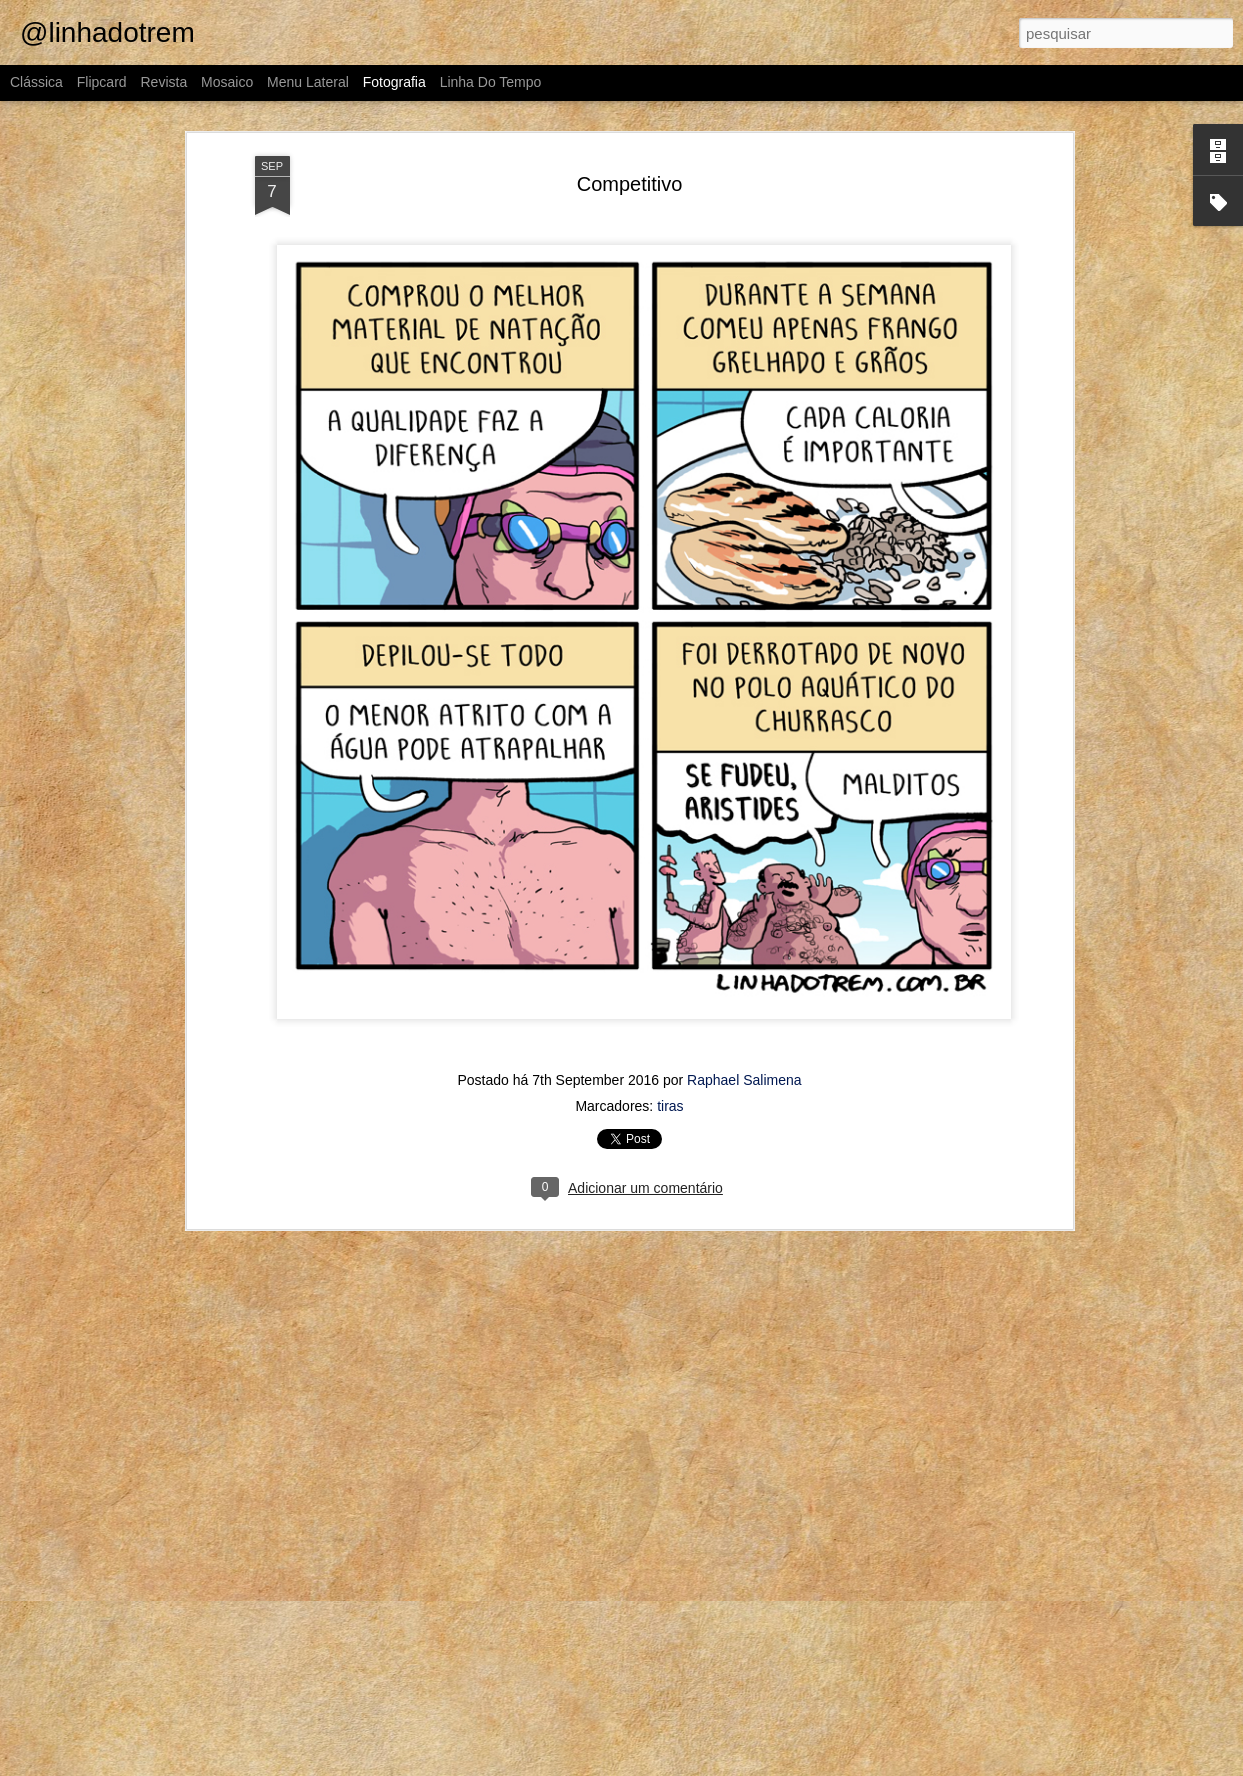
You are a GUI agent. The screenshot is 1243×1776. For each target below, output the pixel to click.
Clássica (36, 82)
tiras (670, 1106)
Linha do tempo (491, 82)
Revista (163, 82)
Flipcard (102, 82)
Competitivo (630, 184)
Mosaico (227, 82)
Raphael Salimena (744, 1080)
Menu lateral (308, 82)
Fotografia (394, 82)
